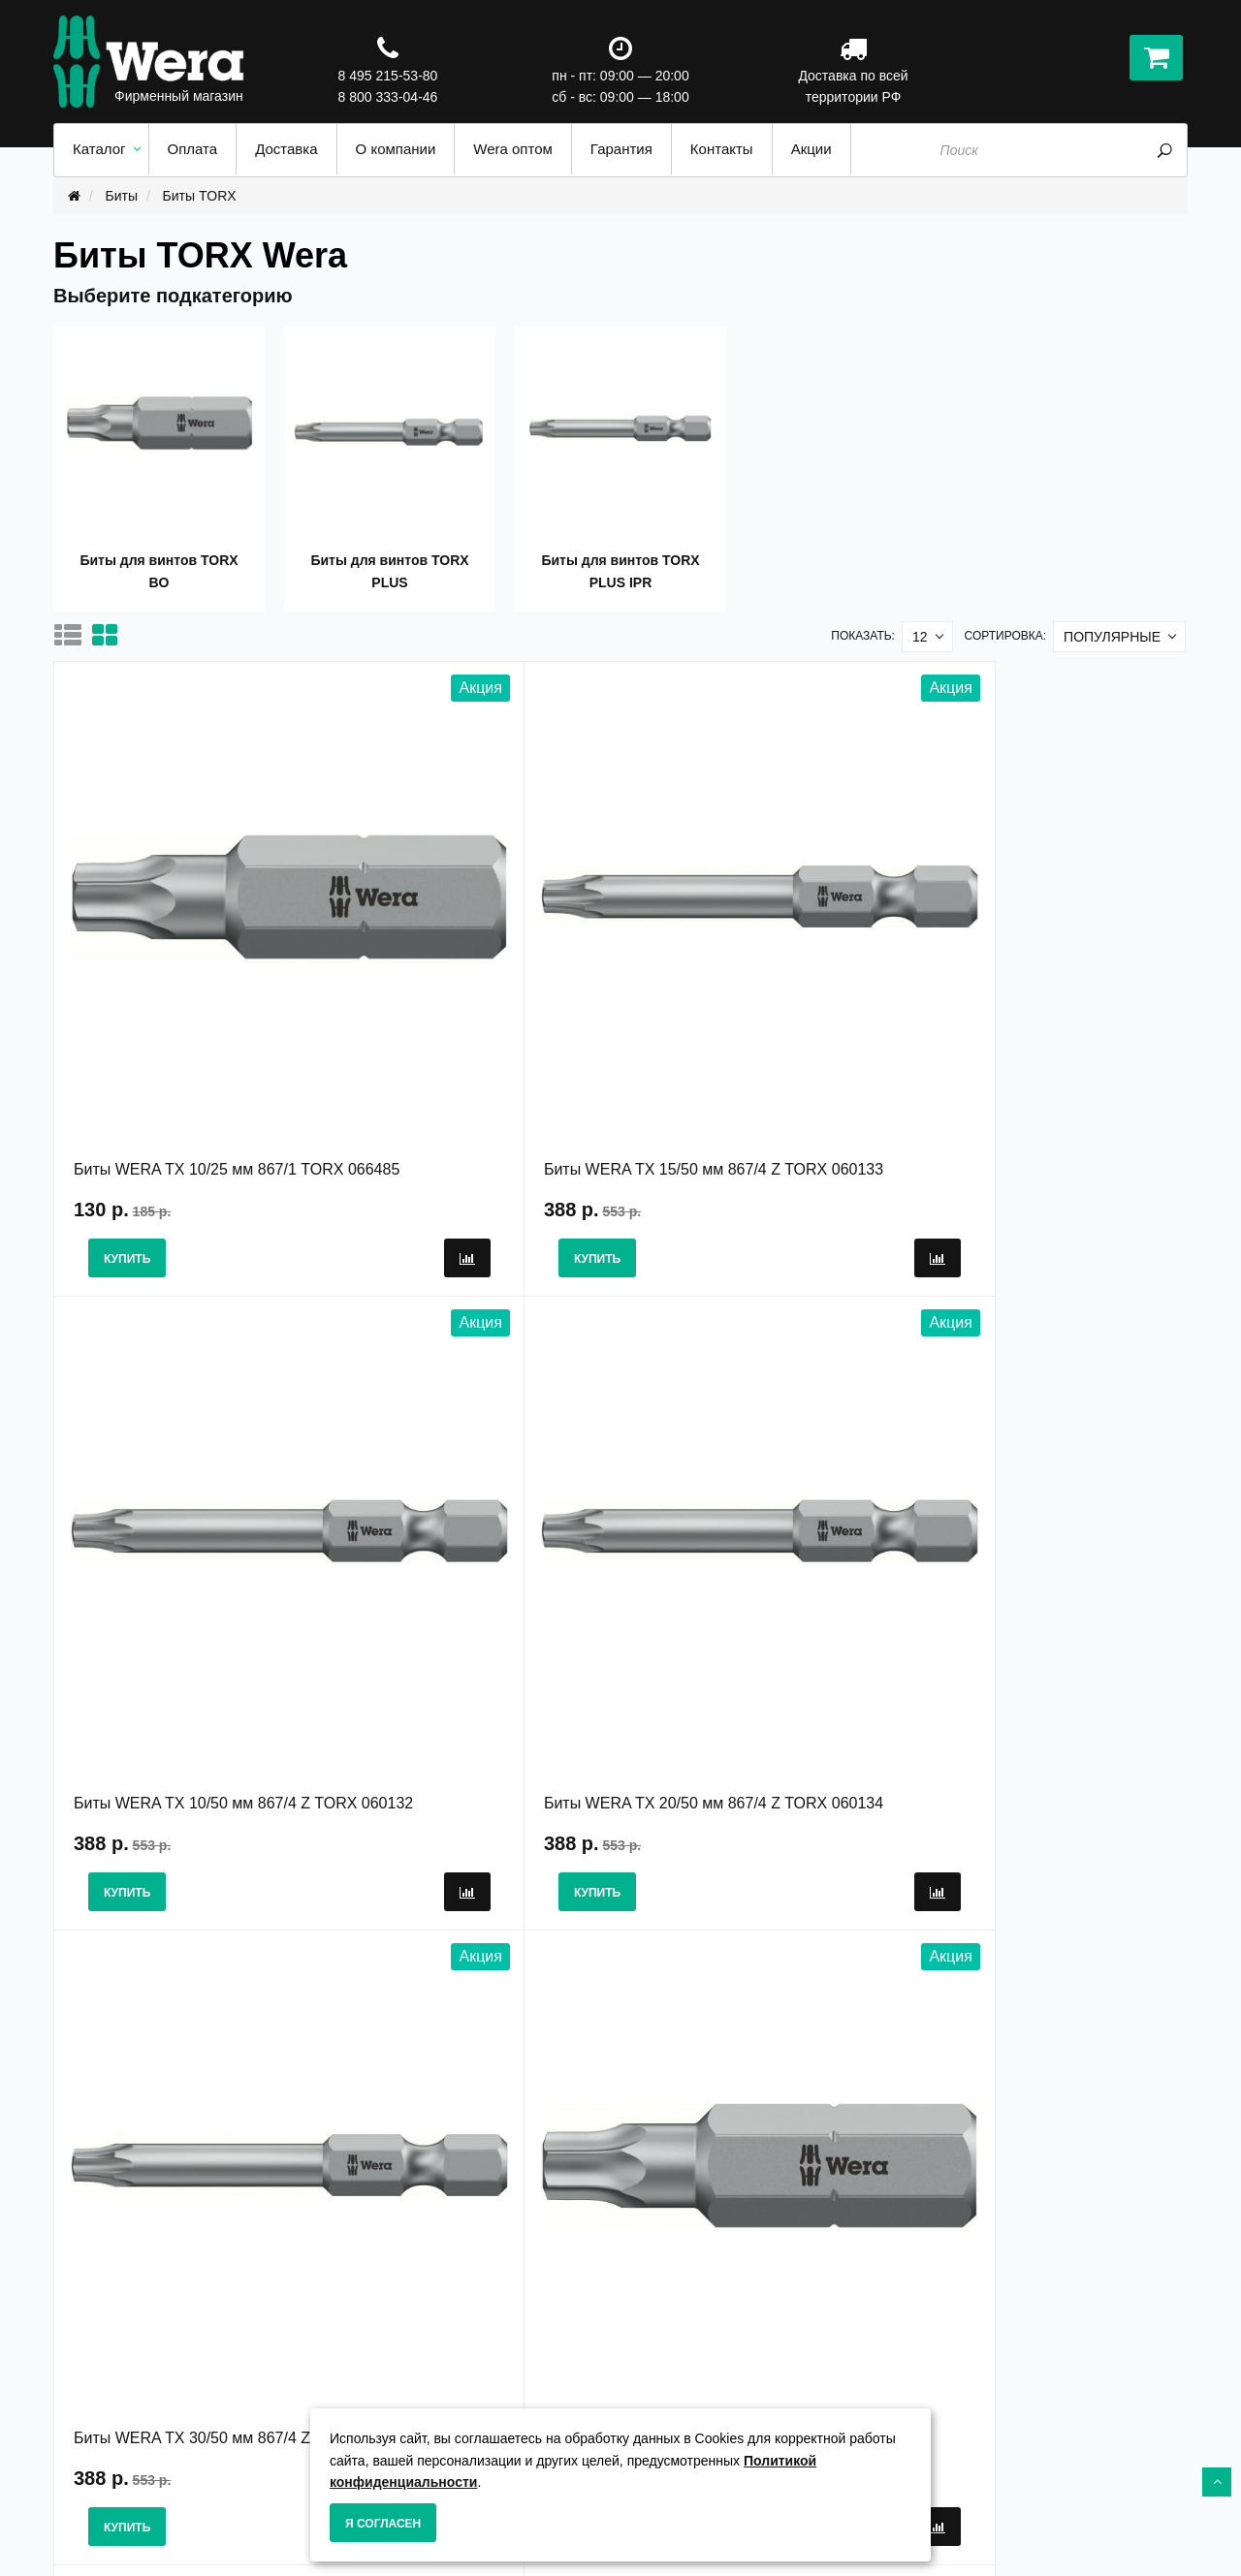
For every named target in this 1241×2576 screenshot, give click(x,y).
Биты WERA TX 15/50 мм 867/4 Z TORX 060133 (475, 994)
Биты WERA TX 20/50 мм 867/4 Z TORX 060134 (1040, 994)
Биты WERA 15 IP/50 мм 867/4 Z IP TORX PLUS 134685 (1038, 1935)
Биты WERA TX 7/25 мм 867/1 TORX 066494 (464, 1465)
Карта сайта (674, 2403)
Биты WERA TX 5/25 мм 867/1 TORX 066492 (181, 1935)
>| (445, 2119)
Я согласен (383, 2523)
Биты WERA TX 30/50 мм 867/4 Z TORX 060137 (192, 1465)
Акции (655, 2383)
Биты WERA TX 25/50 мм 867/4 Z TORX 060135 (757, 1465)
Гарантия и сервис (405, 2403)
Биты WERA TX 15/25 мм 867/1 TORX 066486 (1033, 1465)
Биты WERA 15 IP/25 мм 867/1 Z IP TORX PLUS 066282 (755, 1935)
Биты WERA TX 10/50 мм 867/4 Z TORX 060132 (757, 994)
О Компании (383, 2383)
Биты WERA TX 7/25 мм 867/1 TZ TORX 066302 (475, 1935)
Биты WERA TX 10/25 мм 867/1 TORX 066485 (185, 994)
